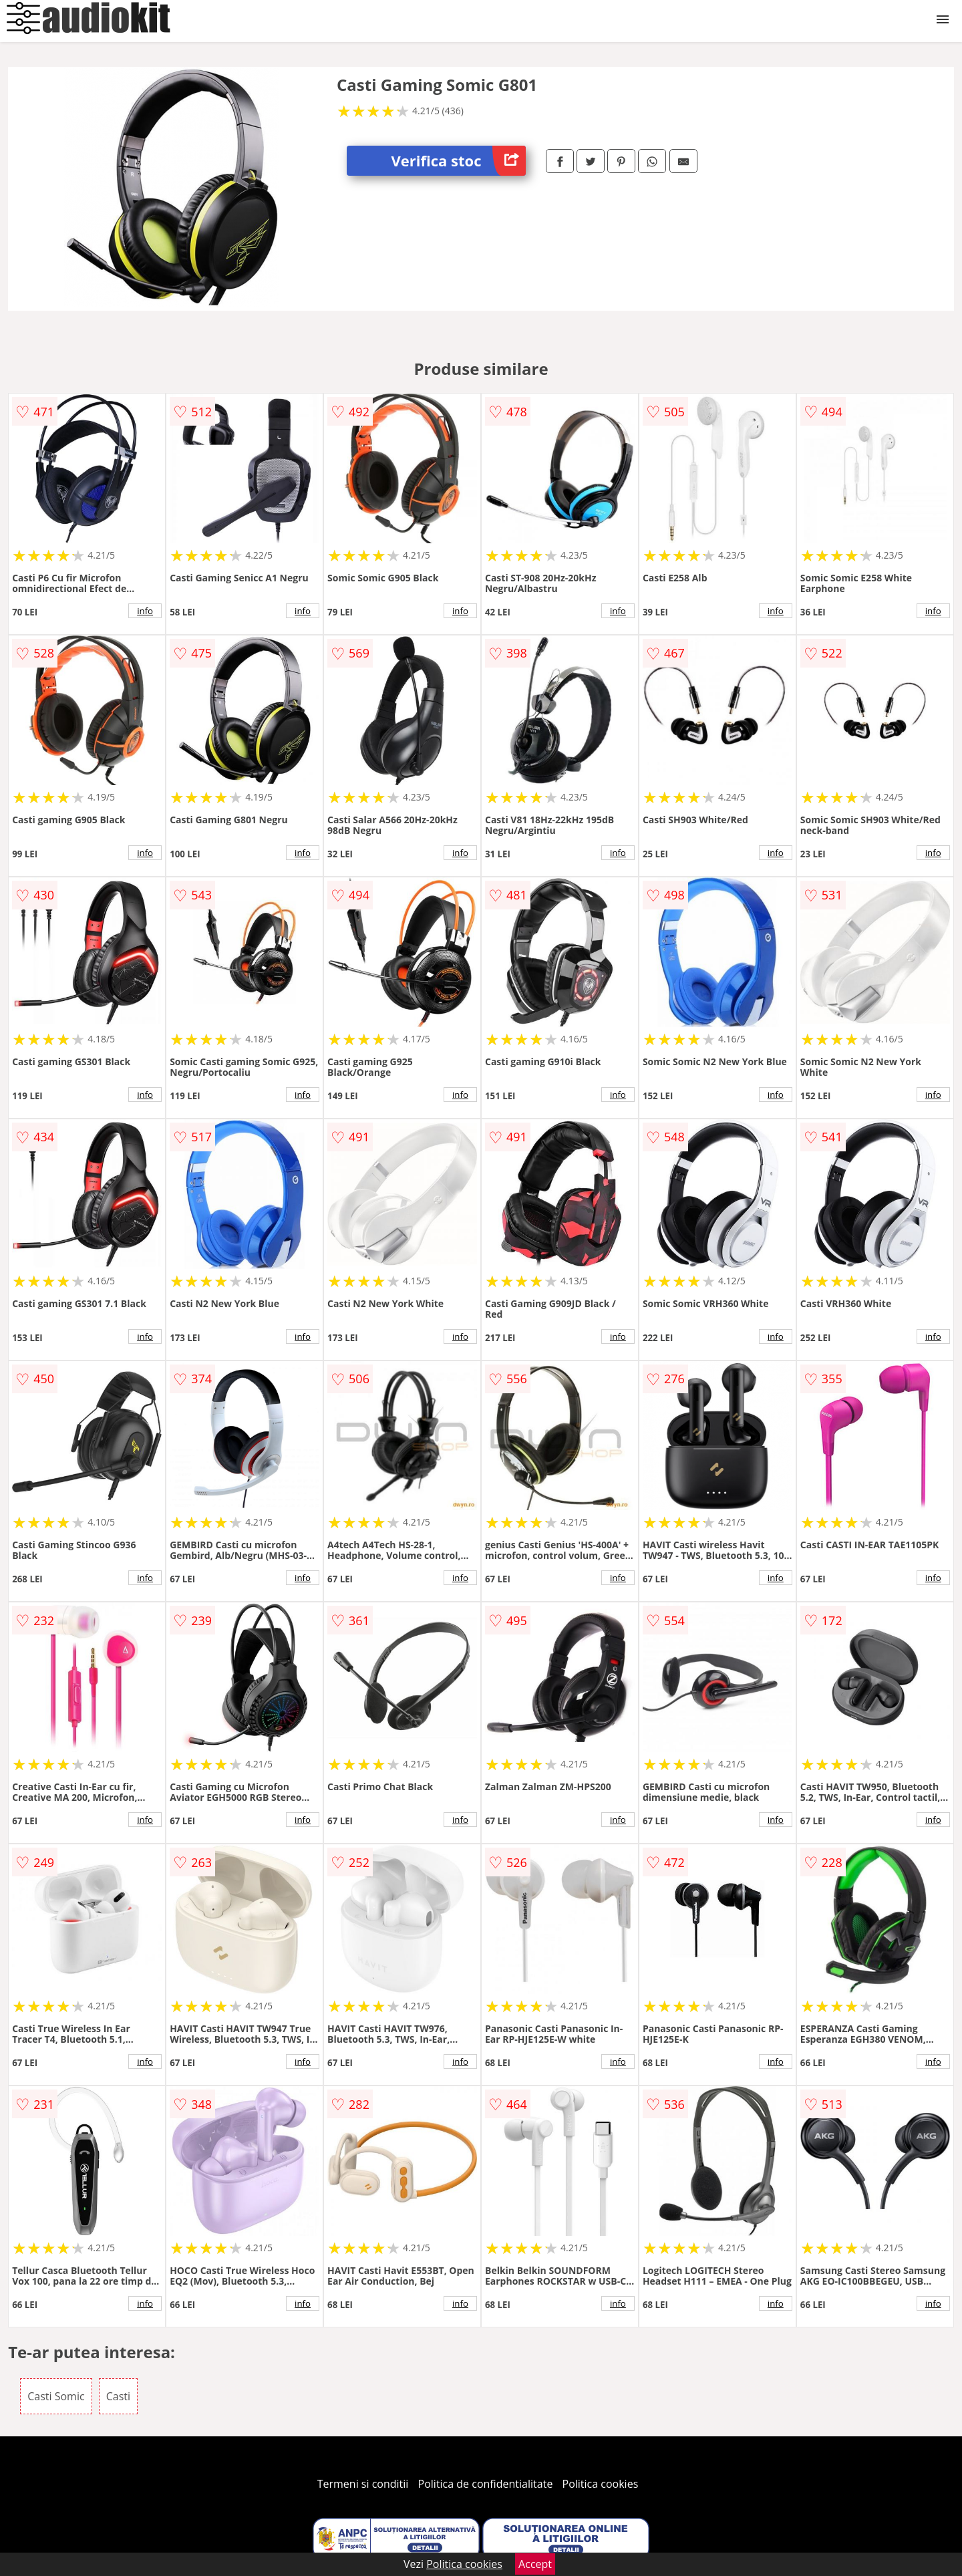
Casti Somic (55, 2396)
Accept (535, 2564)
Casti (118, 2396)
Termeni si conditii (363, 2483)
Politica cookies (601, 2483)
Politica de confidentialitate (485, 2483)
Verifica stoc (458, 161)
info (145, 611)
